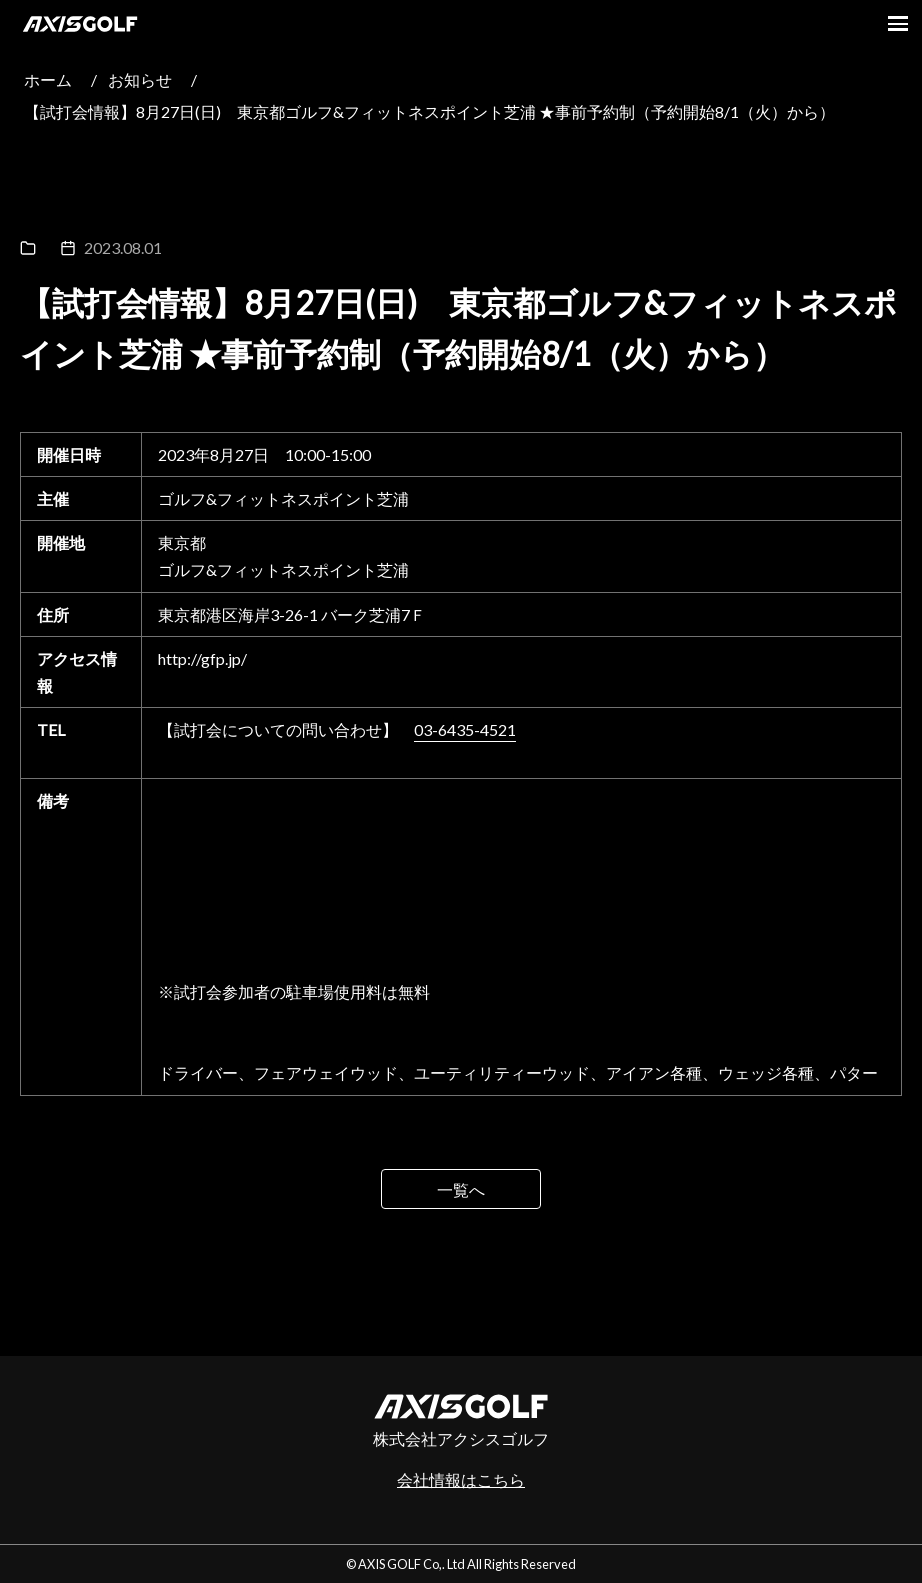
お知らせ (140, 79)
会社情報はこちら (461, 1479)
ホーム (48, 79)
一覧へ (461, 1189)
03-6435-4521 (465, 729)
